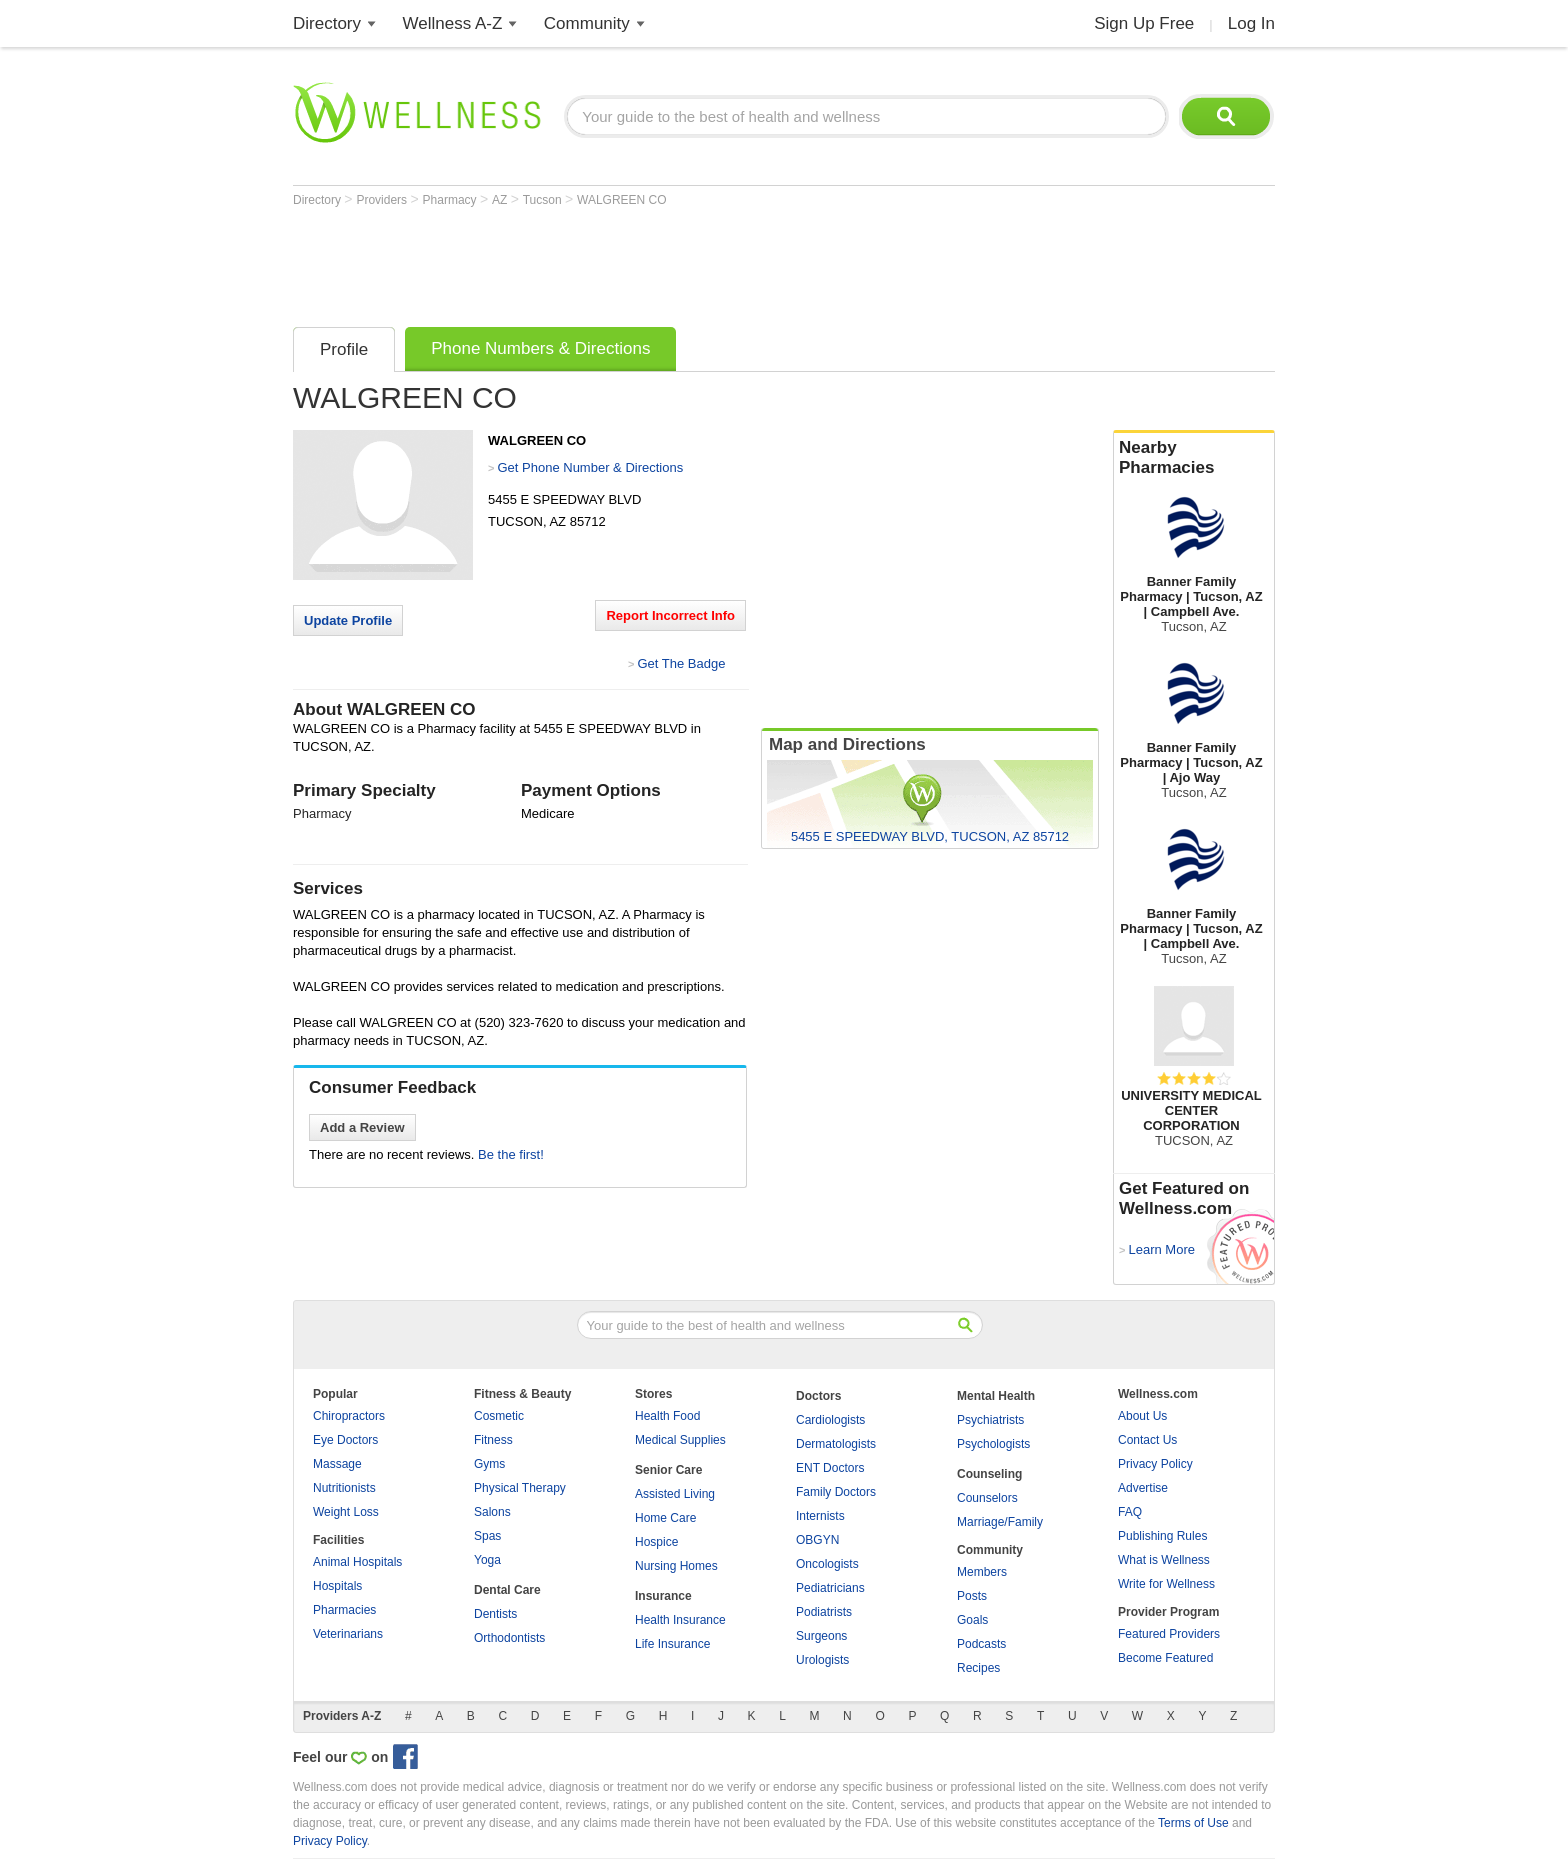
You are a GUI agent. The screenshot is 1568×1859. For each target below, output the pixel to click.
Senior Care (668, 1470)
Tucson (544, 200)
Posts (972, 1596)
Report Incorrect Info (670, 615)
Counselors (987, 1498)
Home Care (665, 1518)
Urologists (822, 1660)
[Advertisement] (657, 262)
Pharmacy (451, 200)
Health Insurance (680, 1620)
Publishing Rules (1162, 1536)
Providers (383, 200)
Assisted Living (675, 1494)
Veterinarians (348, 1634)
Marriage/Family (1000, 1522)
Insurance (663, 1596)
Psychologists (993, 1444)
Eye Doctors (345, 1440)
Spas (487, 1536)
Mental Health (996, 1396)
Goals (972, 1620)
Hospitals (337, 1586)
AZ (501, 200)
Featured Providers (1169, 1634)
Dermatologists (836, 1444)
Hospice (656, 1542)
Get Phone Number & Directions (590, 467)
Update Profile (348, 620)
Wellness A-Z (453, 23)
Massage (337, 1464)
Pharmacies (344, 1610)
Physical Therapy (520, 1488)
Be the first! (511, 1154)
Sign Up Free (1144, 23)
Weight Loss (346, 1512)
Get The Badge (681, 663)
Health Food (667, 1416)
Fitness (493, 1440)
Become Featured (1165, 1658)
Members (982, 1572)
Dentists (495, 1614)
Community (587, 23)
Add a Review (362, 1127)
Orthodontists (509, 1638)
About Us (1142, 1416)
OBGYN (817, 1540)
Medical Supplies (680, 1440)
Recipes (978, 1668)
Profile (344, 349)
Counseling (989, 1474)
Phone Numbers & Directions (540, 348)
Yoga (487, 1560)
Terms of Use (1193, 1823)
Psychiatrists (990, 1420)
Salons (492, 1512)
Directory (327, 23)
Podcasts (981, 1644)
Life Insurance (672, 1644)
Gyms (489, 1464)
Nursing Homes (676, 1566)
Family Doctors (836, 1492)
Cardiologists (830, 1420)
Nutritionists (344, 1488)
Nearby (1194, 458)
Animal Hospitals (357, 1562)
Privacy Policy (1155, 1464)
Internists (820, 1516)
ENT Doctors (830, 1468)
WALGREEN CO (622, 200)
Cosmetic (499, 1416)
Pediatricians (830, 1588)
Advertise (1143, 1488)
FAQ (1130, 1512)
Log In (1251, 23)
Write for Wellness (1166, 1584)
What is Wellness (1164, 1560)
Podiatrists (824, 1612)
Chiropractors (349, 1416)
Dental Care (507, 1590)
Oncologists (827, 1564)
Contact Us (1147, 1440)
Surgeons (821, 1636)
